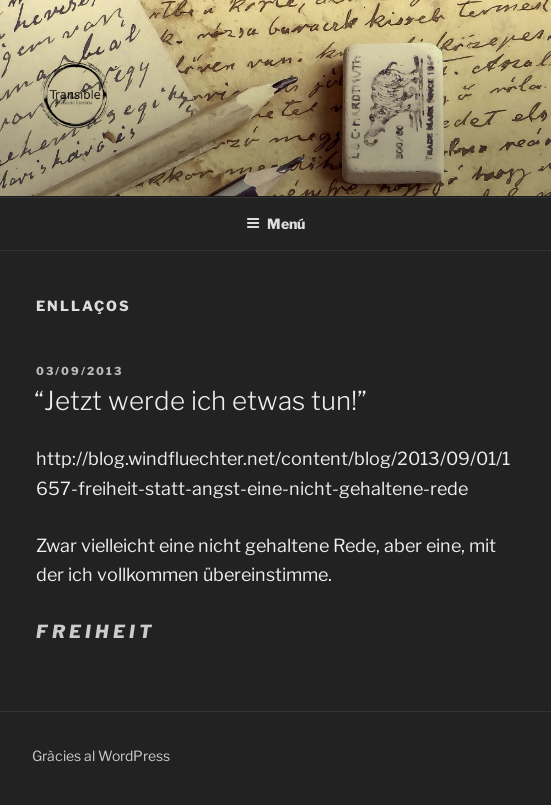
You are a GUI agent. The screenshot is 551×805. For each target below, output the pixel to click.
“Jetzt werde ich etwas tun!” (200, 400)
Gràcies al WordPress (101, 755)
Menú (275, 223)
